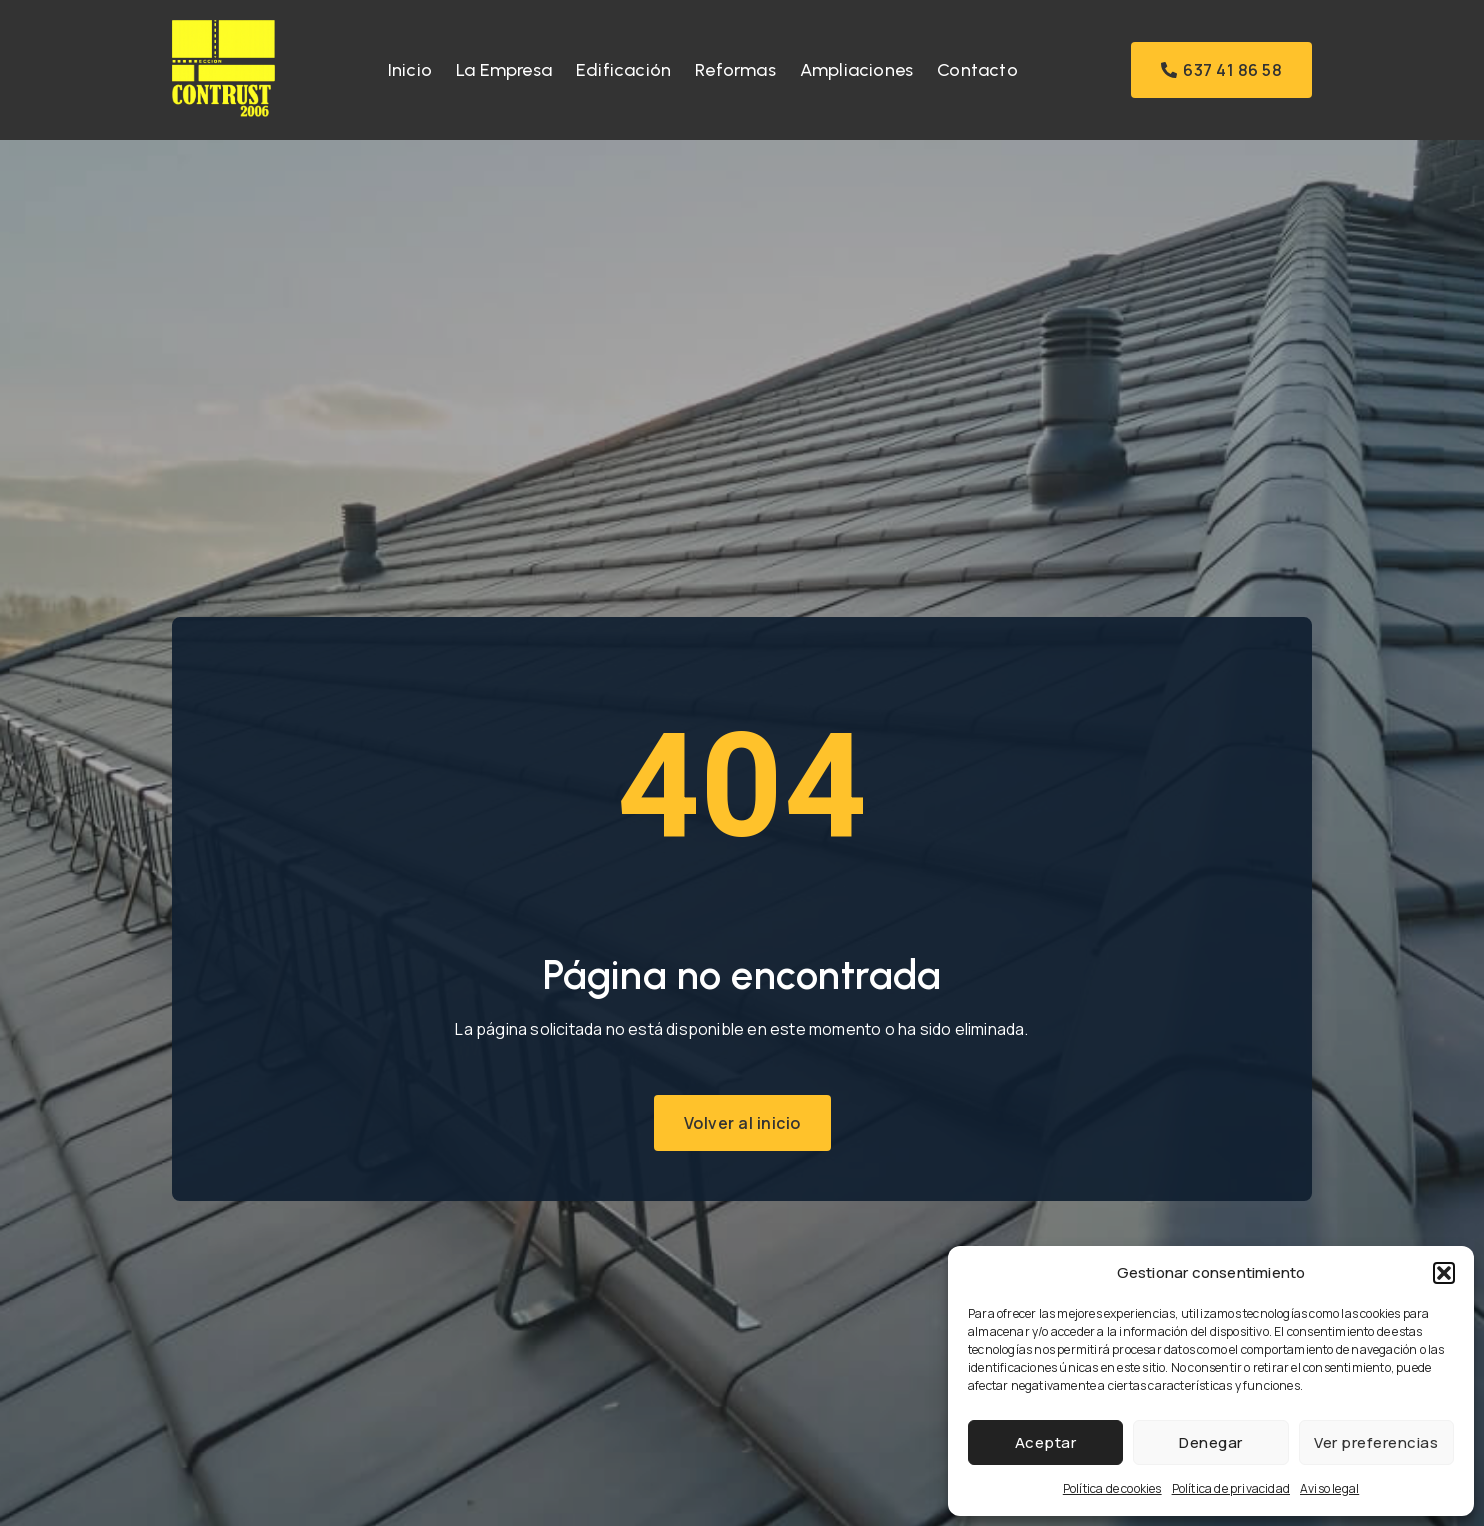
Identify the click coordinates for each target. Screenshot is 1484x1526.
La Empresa (504, 70)
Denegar (1211, 1442)
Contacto (977, 70)
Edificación (623, 70)
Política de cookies (1112, 1488)
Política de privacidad (1231, 1488)
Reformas (735, 70)
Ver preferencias (1376, 1442)
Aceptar (1046, 1442)
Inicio (410, 70)
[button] (1444, 1273)
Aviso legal (1329, 1488)
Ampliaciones (856, 70)
